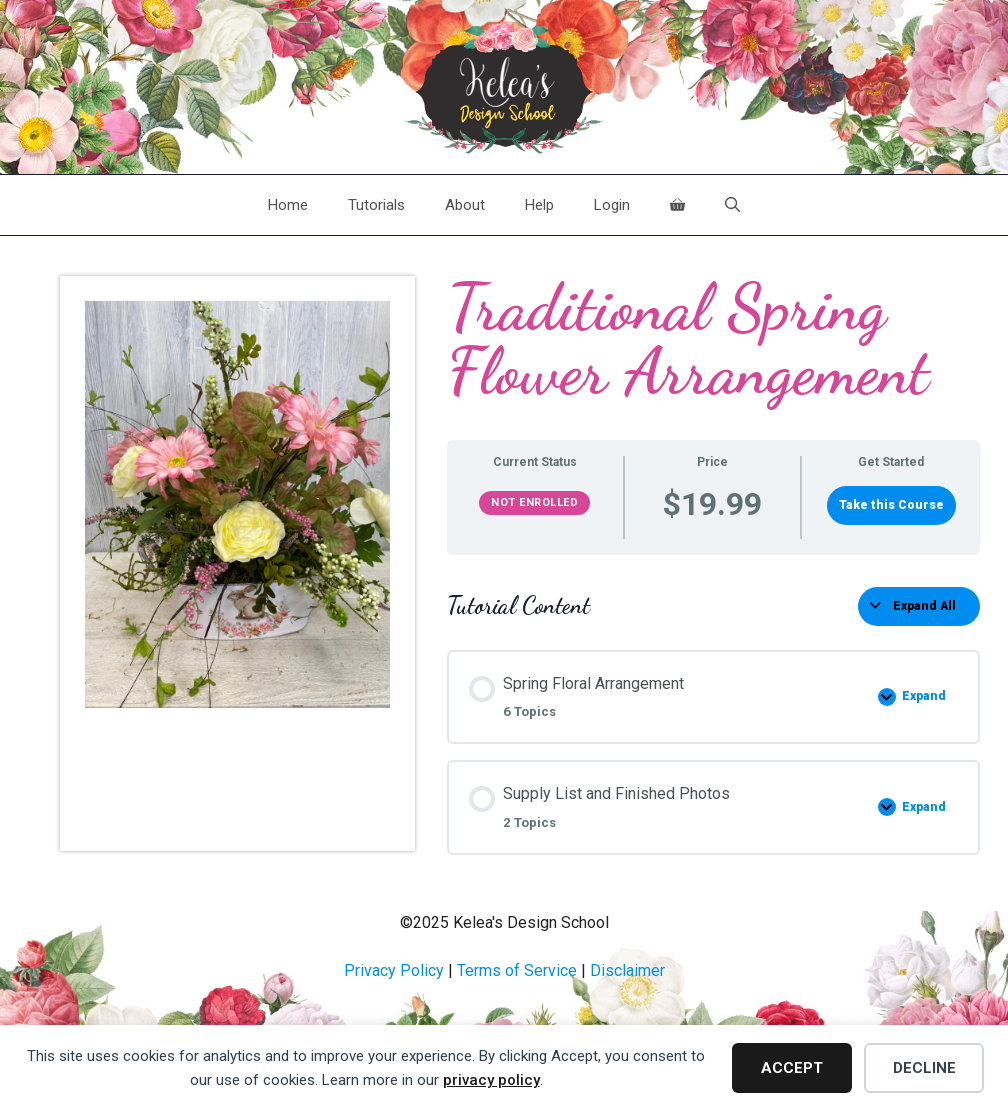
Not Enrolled (534, 502)
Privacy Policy (394, 970)
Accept (792, 1068)
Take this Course (891, 505)
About (465, 205)
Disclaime (625, 970)
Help (539, 205)
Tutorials (376, 205)
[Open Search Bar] (732, 205)
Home (288, 205)
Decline (924, 1068)
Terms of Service (517, 970)
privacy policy (491, 1080)
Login (612, 205)
